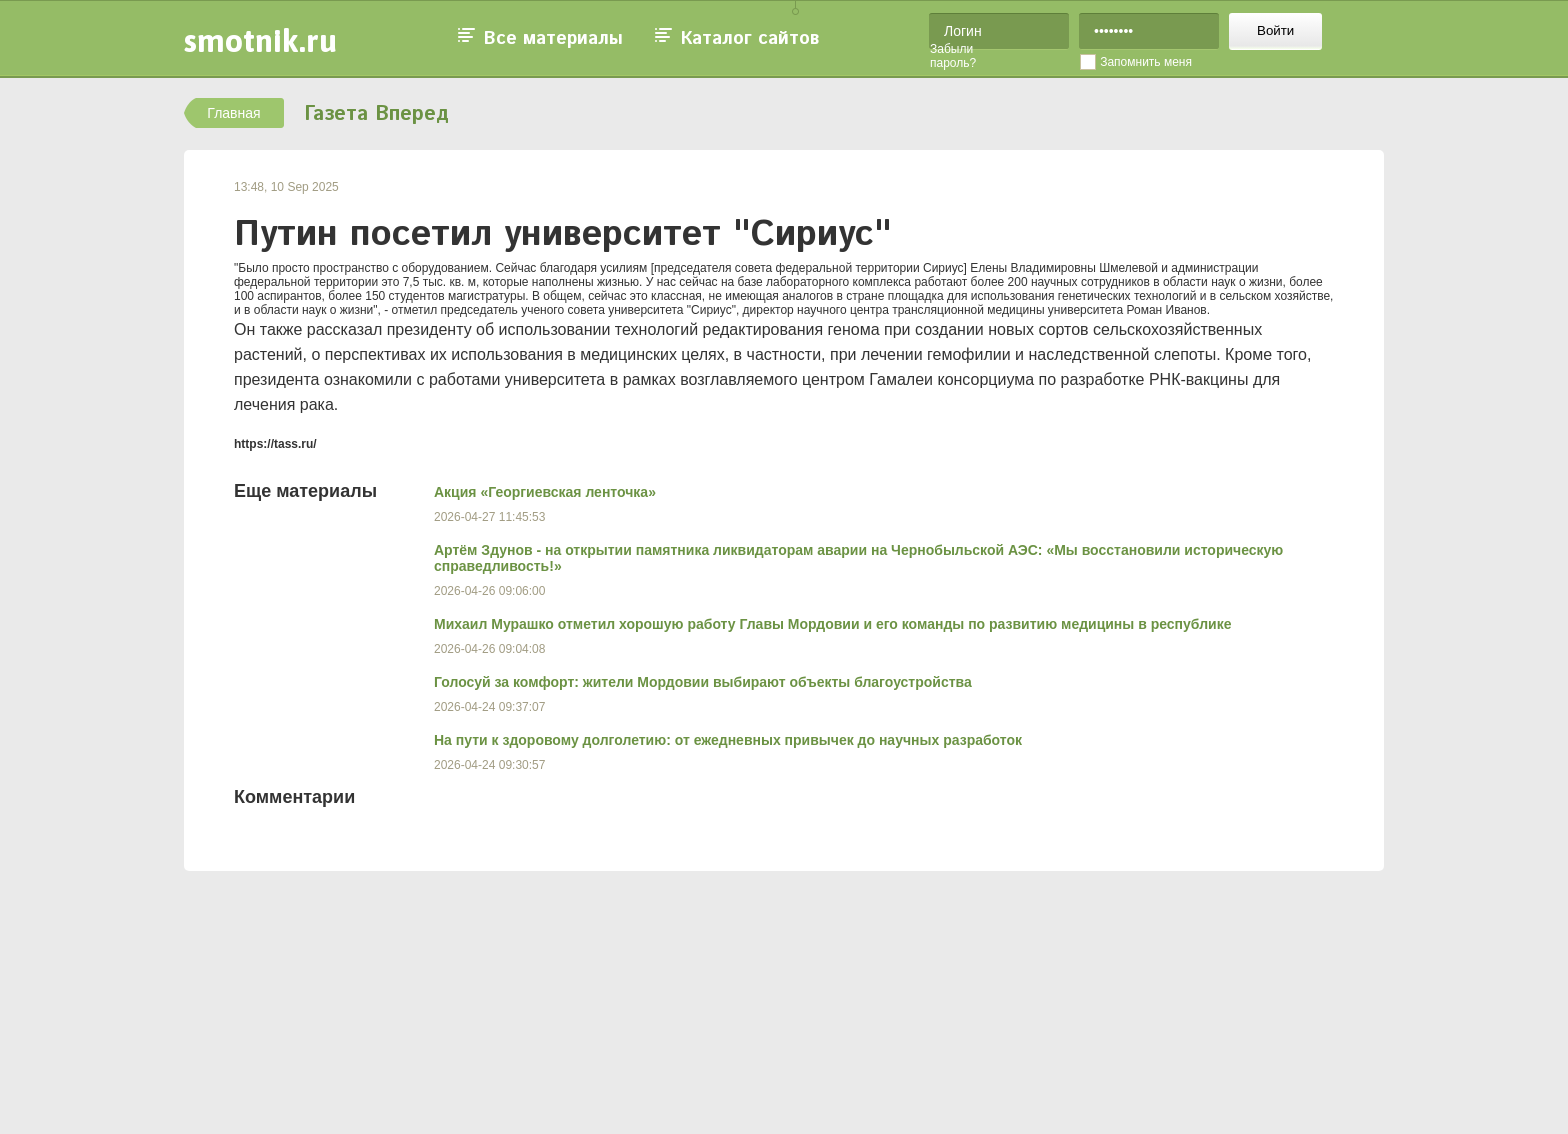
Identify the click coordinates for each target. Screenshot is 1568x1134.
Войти (1275, 30)
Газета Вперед (376, 114)
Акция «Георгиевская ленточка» (545, 492)
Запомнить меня (1146, 62)
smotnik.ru (260, 40)
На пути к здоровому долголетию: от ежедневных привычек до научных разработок (728, 740)
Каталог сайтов (750, 39)
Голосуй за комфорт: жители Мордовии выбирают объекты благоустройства (703, 682)
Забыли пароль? (953, 56)
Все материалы (553, 39)
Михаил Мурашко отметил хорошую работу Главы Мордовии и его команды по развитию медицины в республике (832, 624)
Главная (233, 113)
